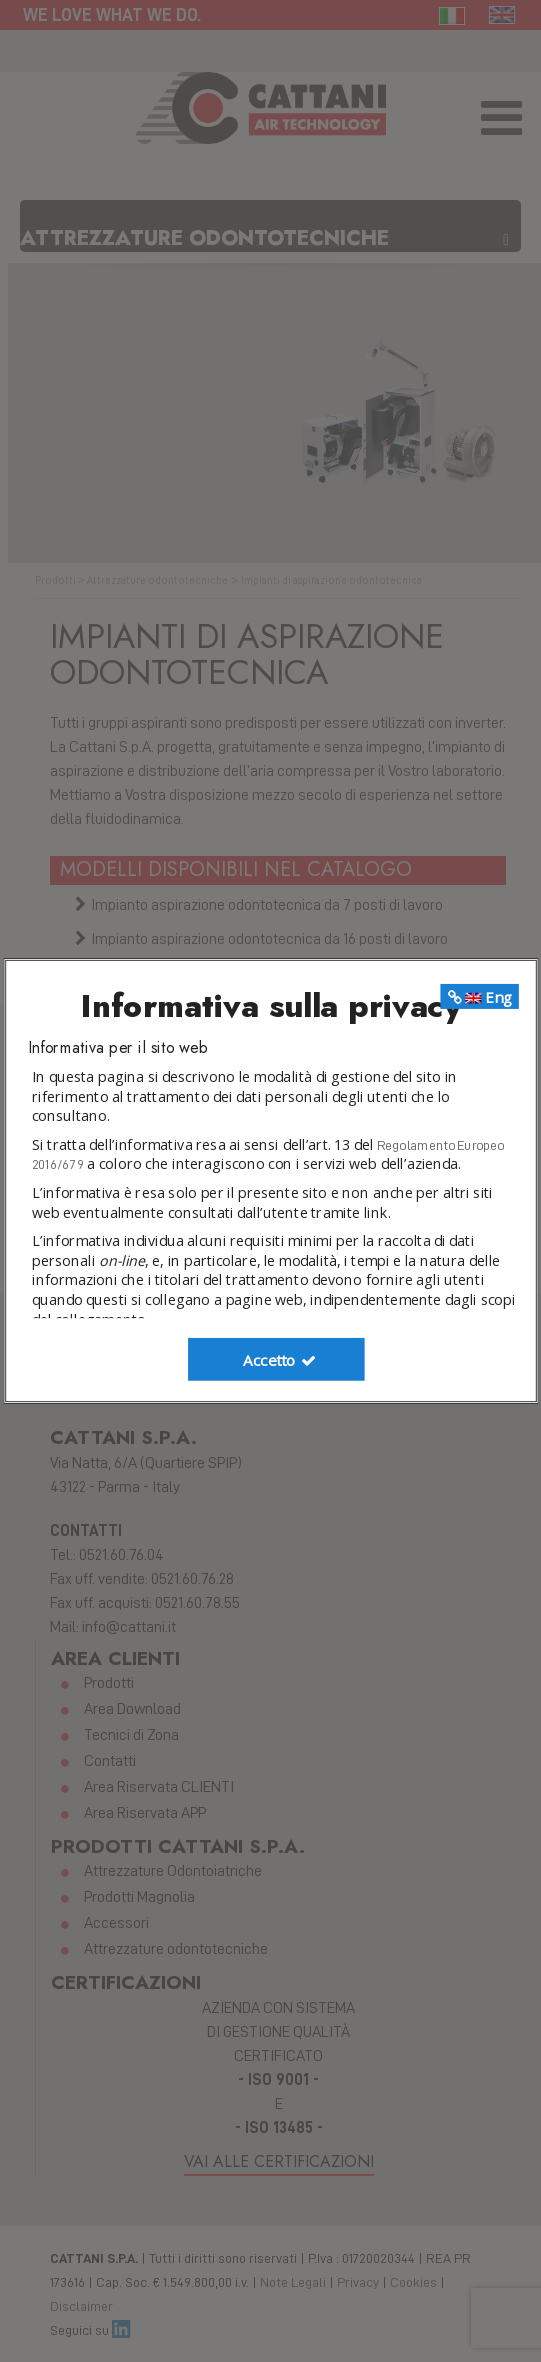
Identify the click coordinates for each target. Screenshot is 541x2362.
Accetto (280, 1359)
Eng (479, 996)
